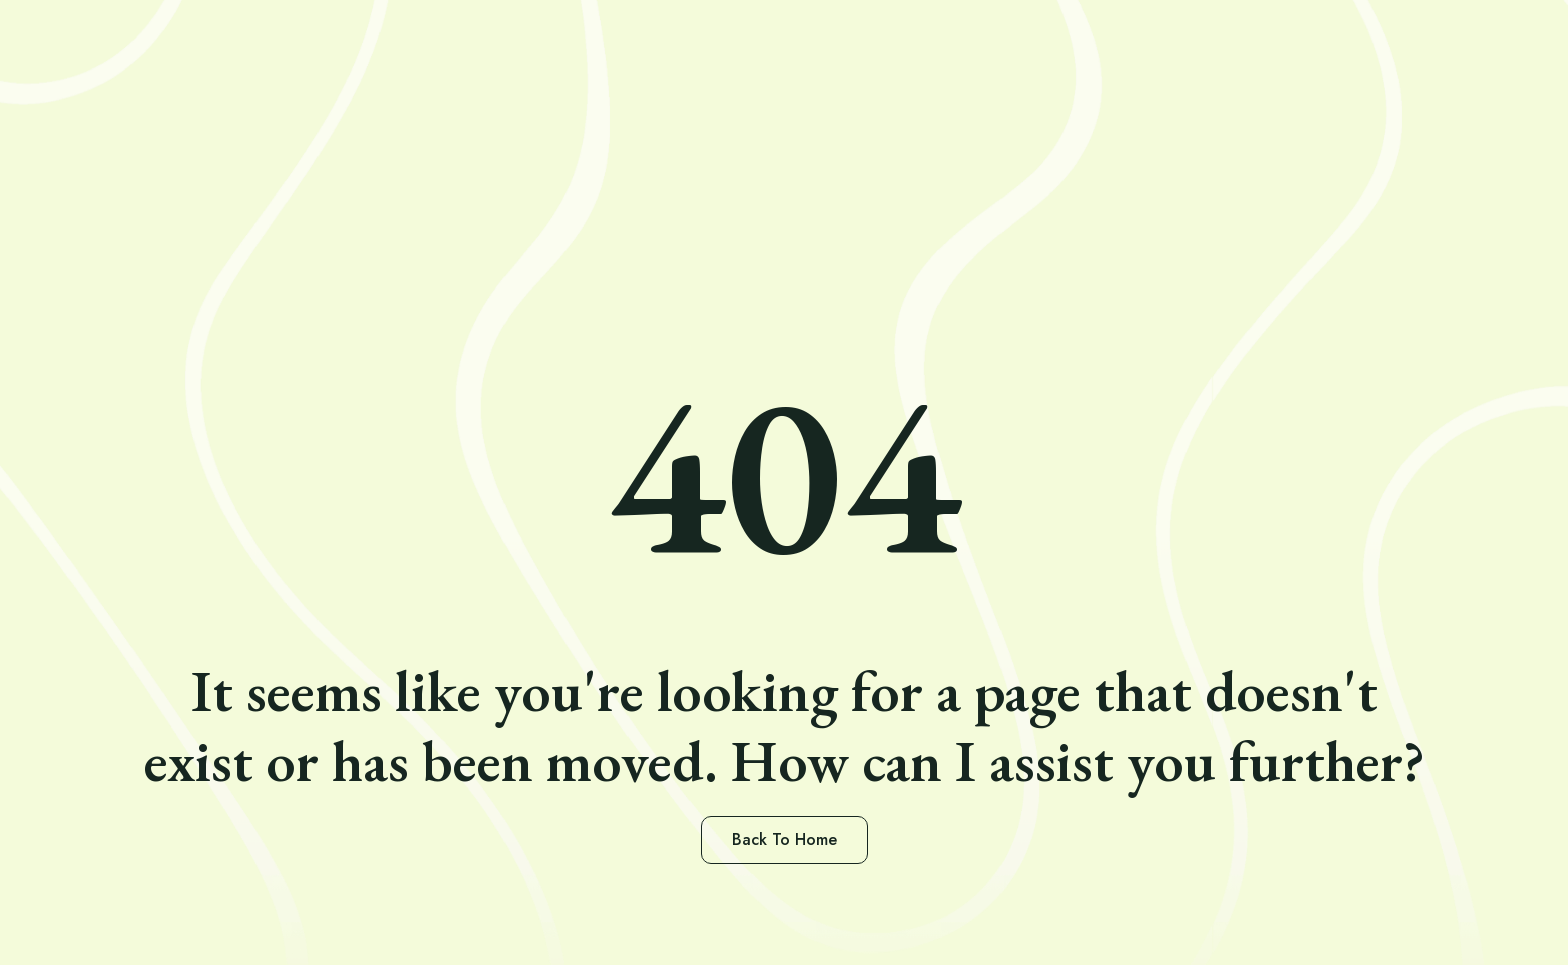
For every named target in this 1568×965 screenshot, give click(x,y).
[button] (784, 840)
